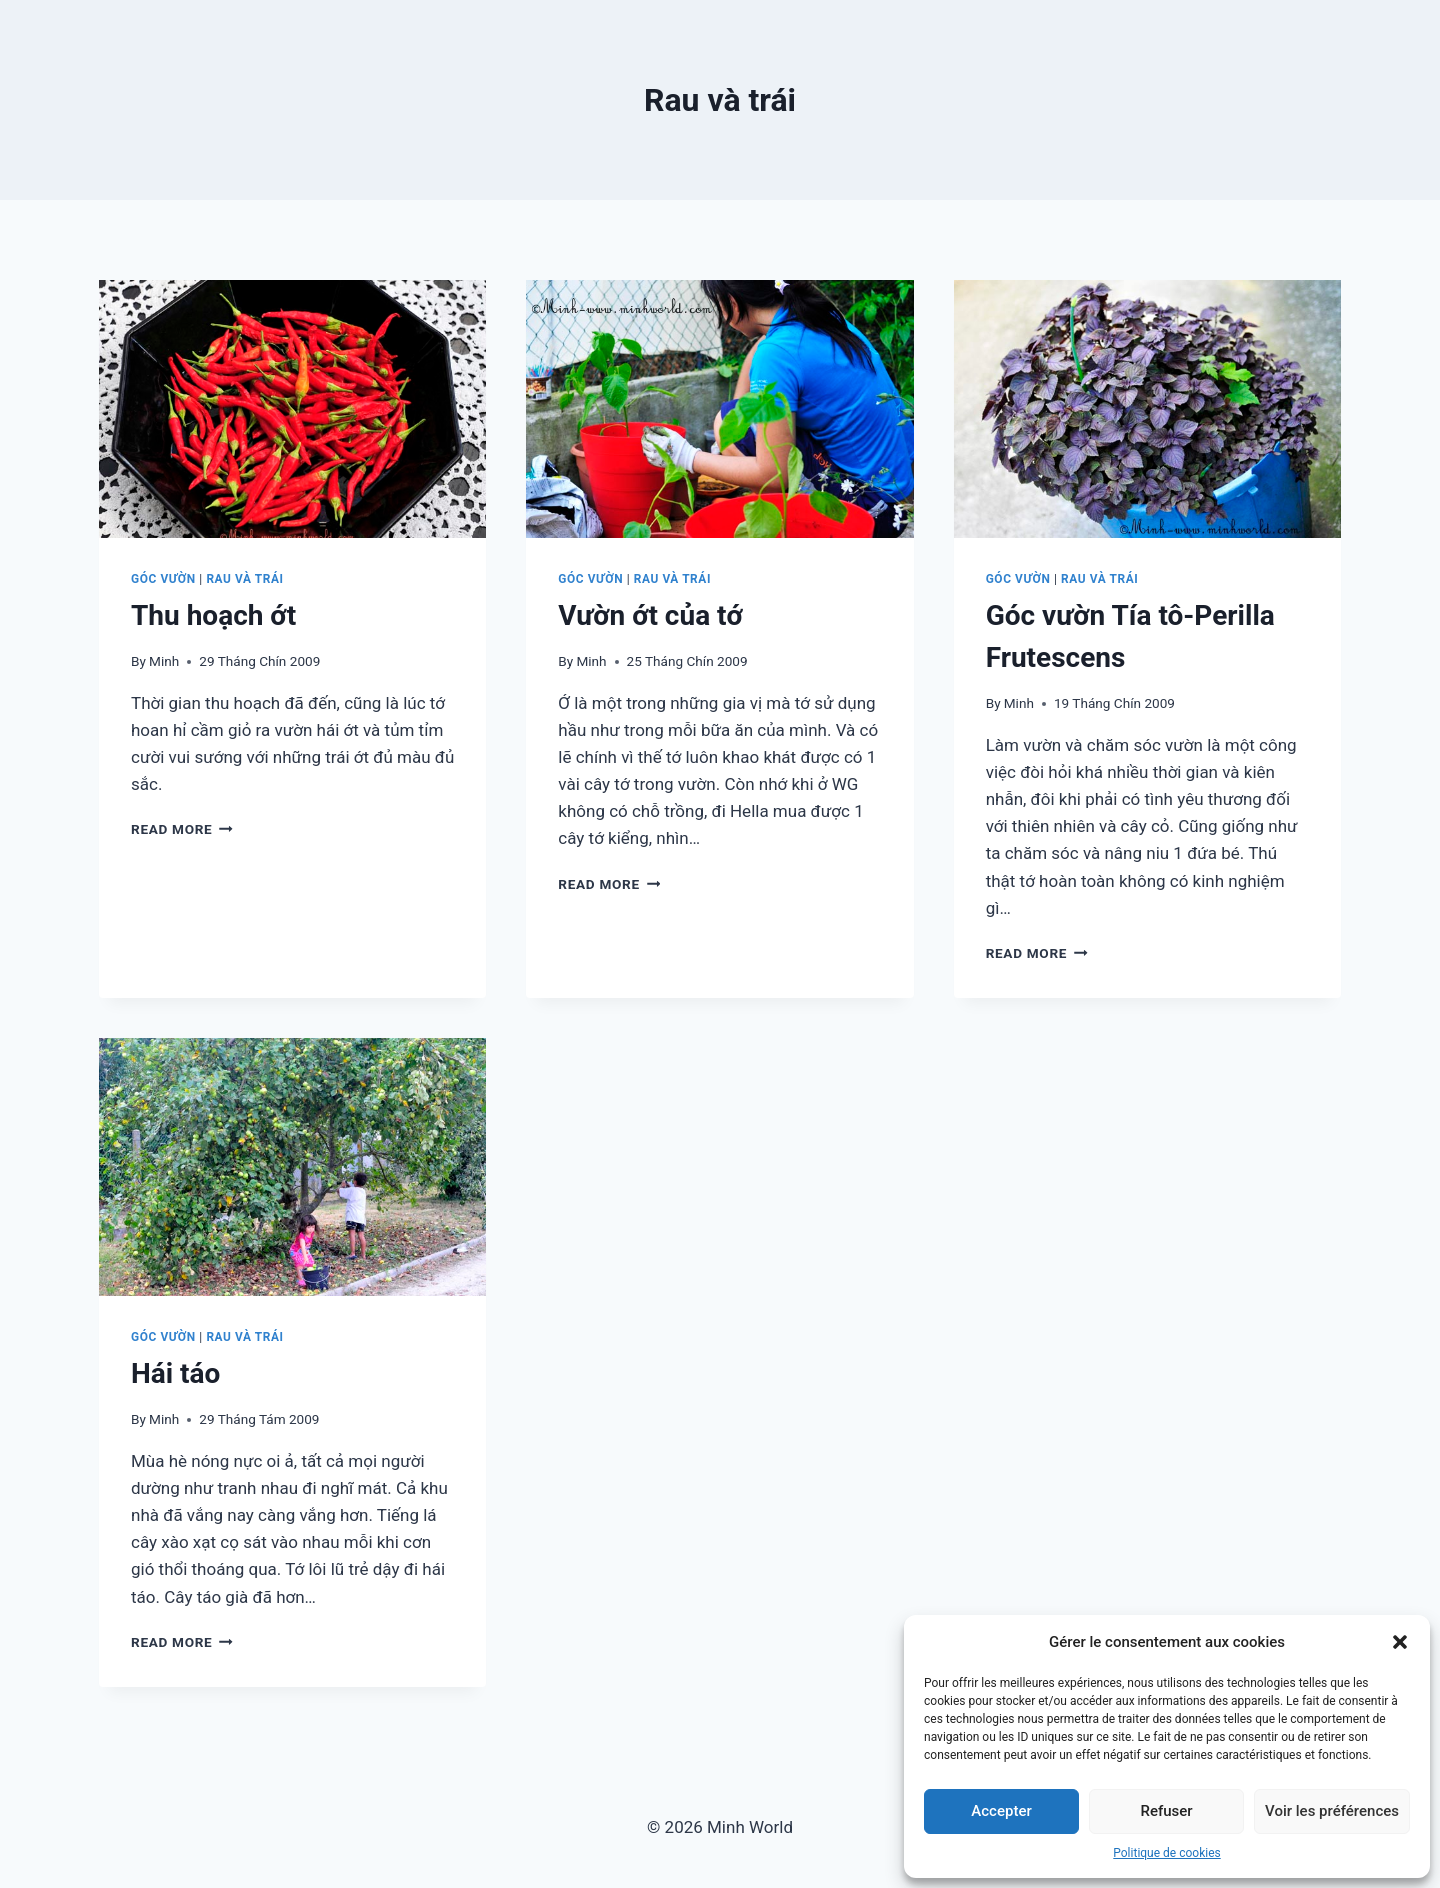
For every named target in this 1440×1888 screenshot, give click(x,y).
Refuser (1166, 1811)
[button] (1400, 1642)
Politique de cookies (1166, 1853)
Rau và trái (244, 579)
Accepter (1001, 1811)
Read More (182, 829)
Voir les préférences (1332, 1811)
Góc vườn (163, 579)
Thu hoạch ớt (213, 615)
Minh (164, 661)
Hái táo (175, 1373)
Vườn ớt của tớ (650, 615)
